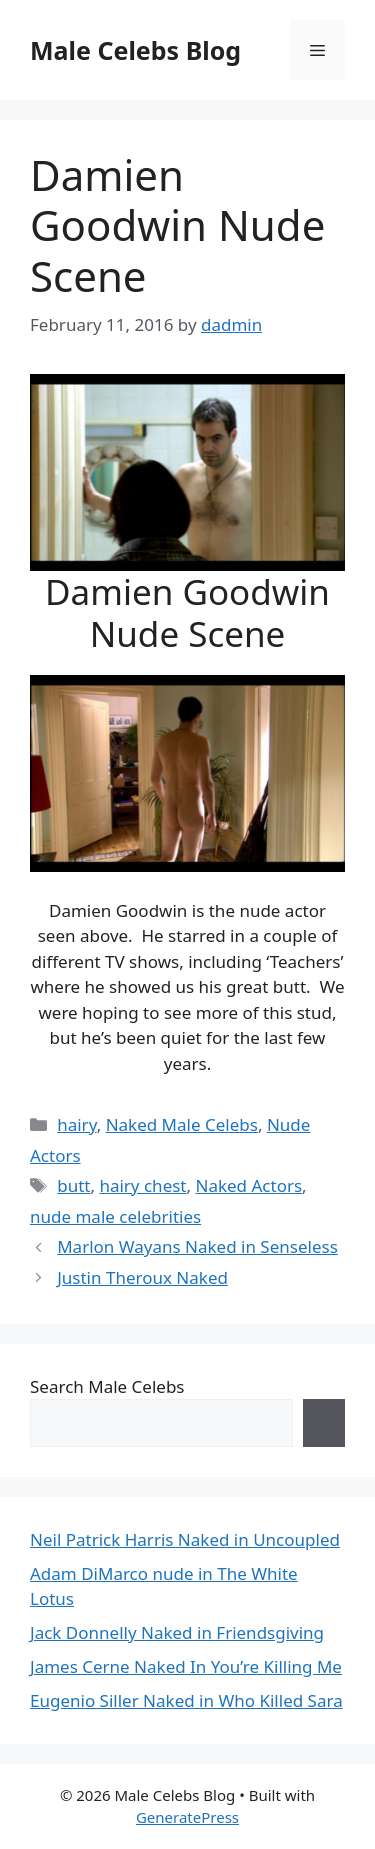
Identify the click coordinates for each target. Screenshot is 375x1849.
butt (73, 1185)
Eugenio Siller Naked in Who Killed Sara (186, 1700)
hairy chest (142, 1185)
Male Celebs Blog (135, 50)
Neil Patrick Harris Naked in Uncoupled (185, 1539)
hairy (76, 1124)
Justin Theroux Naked (142, 1277)
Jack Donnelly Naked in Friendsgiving (177, 1632)
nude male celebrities (115, 1216)
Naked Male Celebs (182, 1124)
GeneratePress (187, 1817)
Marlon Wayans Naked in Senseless (197, 1246)
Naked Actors (248, 1185)
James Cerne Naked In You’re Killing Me (186, 1666)
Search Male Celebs (107, 1386)
